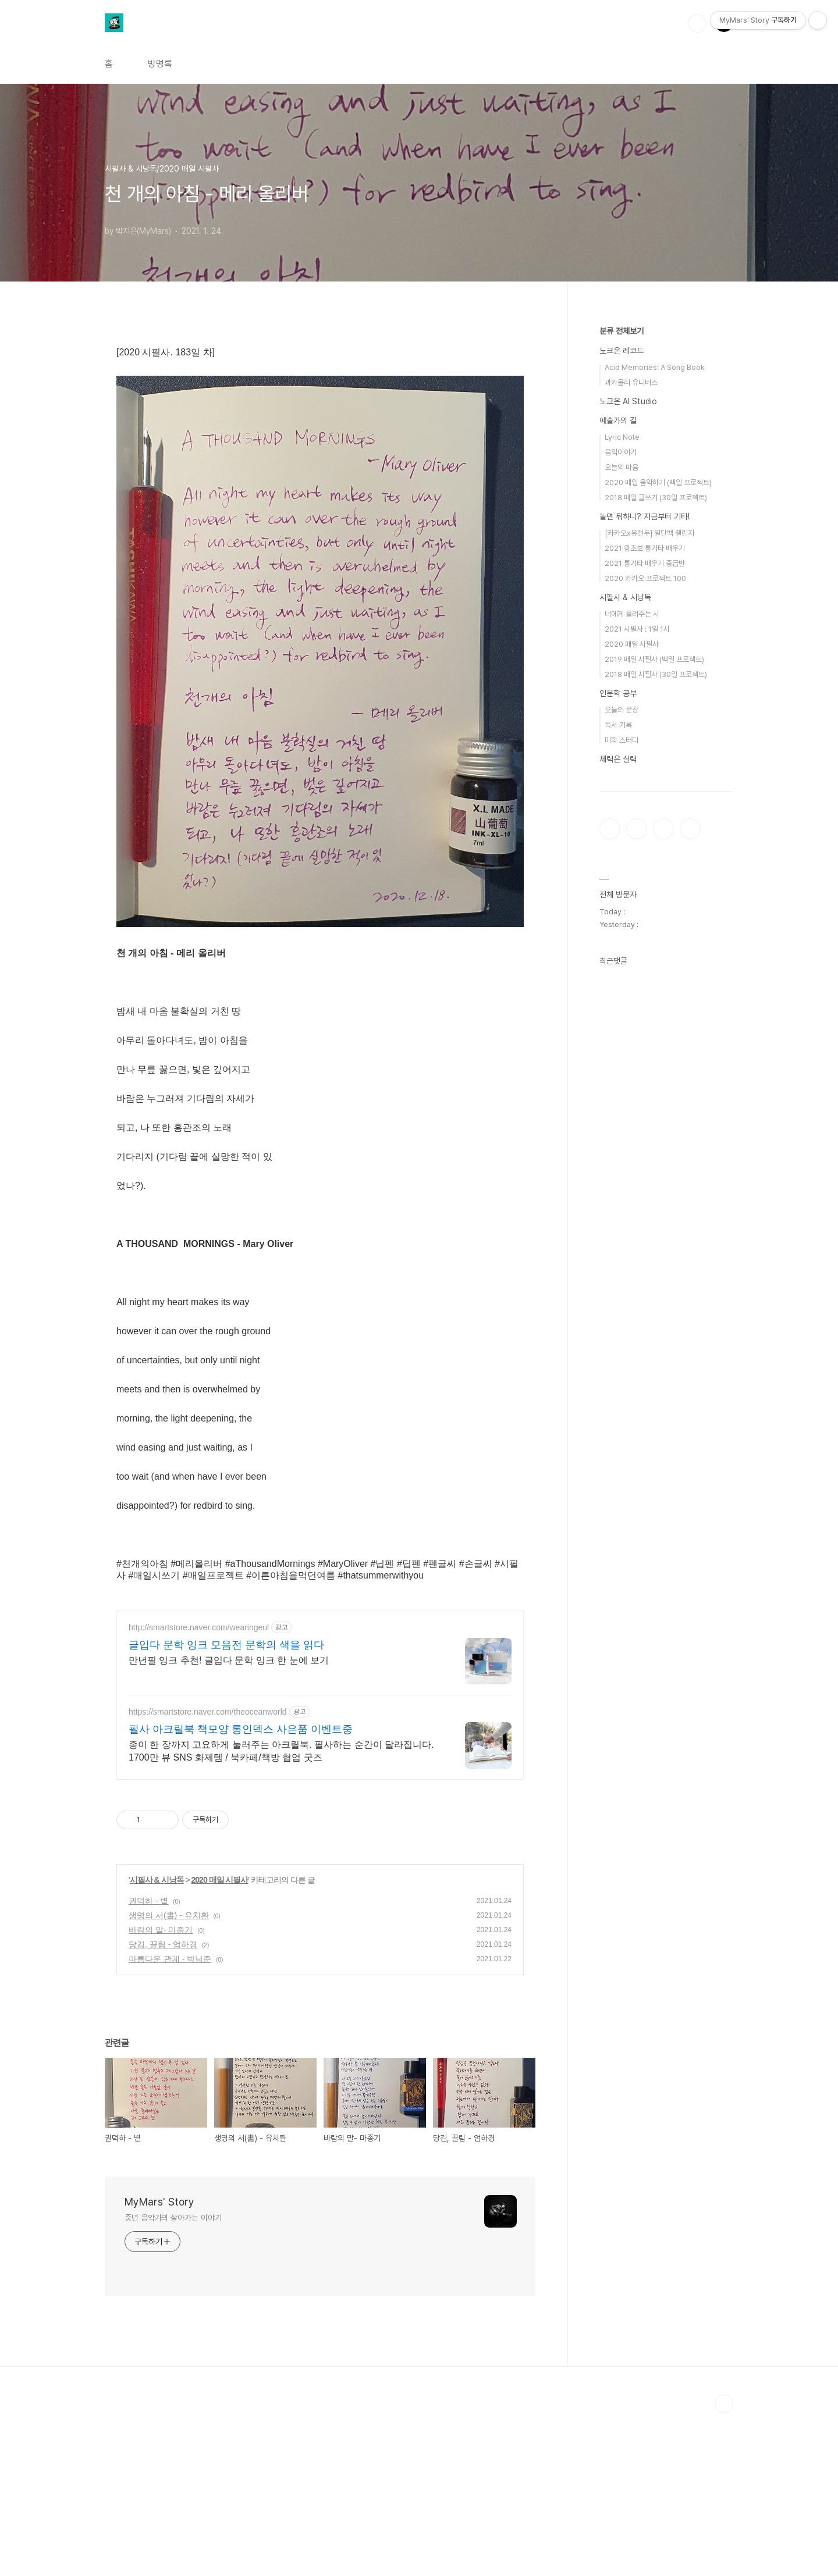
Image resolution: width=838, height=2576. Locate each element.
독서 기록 (618, 725)
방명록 (160, 63)
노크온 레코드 (621, 350)
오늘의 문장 (621, 710)
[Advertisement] (320, 1680)
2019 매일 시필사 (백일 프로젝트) (654, 659)
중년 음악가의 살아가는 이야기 (173, 2380)
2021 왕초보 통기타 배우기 (645, 548)
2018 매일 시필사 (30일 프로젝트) (656, 674)
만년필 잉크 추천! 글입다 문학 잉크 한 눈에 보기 (229, 1823)
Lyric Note (622, 437)
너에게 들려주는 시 (632, 614)
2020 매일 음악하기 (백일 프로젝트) (658, 482)
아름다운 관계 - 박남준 (170, 2121)
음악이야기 (621, 452)
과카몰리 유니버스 (631, 382)
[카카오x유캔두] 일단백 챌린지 (649, 533)
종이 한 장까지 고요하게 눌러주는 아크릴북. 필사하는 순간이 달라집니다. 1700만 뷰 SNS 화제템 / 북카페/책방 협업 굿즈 (281, 1913)
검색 (697, 23)
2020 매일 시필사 (219, 2042)
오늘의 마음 (621, 467)
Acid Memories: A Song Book (655, 367)
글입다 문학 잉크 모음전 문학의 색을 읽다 (226, 1807)
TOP (724, 2566)
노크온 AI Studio (628, 401)
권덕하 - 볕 (148, 2063)
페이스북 (609, 828)
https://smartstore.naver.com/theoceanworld (208, 1874)
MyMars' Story (159, 2364)
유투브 (690, 828)
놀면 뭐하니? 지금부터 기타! (644, 516)
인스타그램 (636, 828)
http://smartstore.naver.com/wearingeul (199, 1790)
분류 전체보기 (621, 331)
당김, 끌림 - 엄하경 (163, 2107)
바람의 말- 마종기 (161, 2092)
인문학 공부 (618, 693)
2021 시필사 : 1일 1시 (637, 629)
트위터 (663, 828)
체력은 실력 (618, 759)
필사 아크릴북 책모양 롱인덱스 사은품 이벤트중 (241, 1892)
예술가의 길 (618, 420)
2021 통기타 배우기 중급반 (645, 563)
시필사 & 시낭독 (157, 2042)
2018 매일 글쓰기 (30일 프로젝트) (656, 497)
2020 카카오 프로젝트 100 (645, 578)
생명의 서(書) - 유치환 (169, 2078)
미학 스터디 (621, 740)
